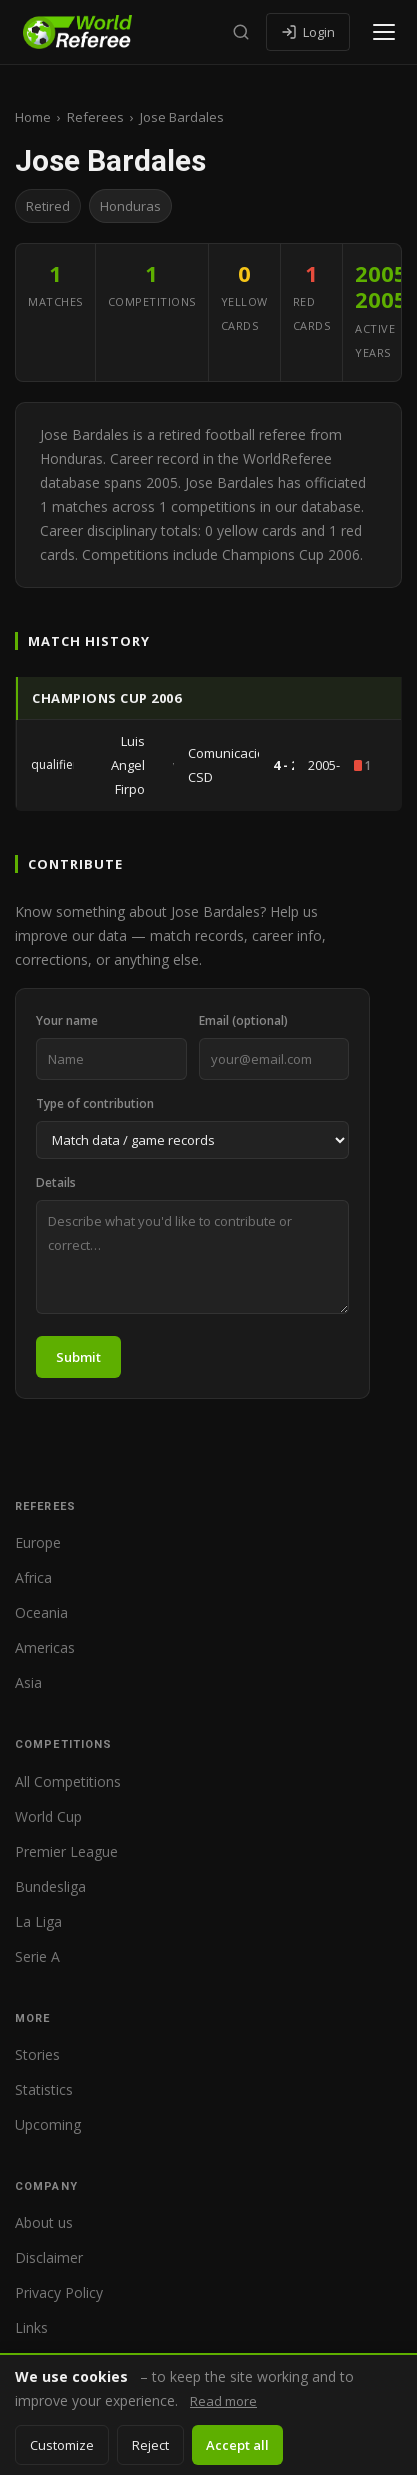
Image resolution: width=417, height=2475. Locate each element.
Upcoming (48, 2124)
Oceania (41, 1612)
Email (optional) (243, 1020)
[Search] (241, 32)
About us (44, 2222)
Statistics (44, 2089)
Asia (28, 1682)
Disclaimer (49, 2257)
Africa (33, 1577)
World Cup (48, 1816)
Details (56, 1182)
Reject (150, 2445)
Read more (223, 2401)
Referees (95, 117)
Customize (62, 2445)
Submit (78, 1357)
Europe (38, 1542)
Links (31, 2327)
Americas (45, 1647)
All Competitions (68, 1781)
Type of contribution (95, 1103)
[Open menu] (384, 32)
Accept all (237, 2445)
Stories (37, 2054)
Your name (67, 1020)
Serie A (37, 1956)
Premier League (66, 1851)
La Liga (38, 1921)
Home (33, 117)
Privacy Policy (59, 2292)
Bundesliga (50, 1886)
